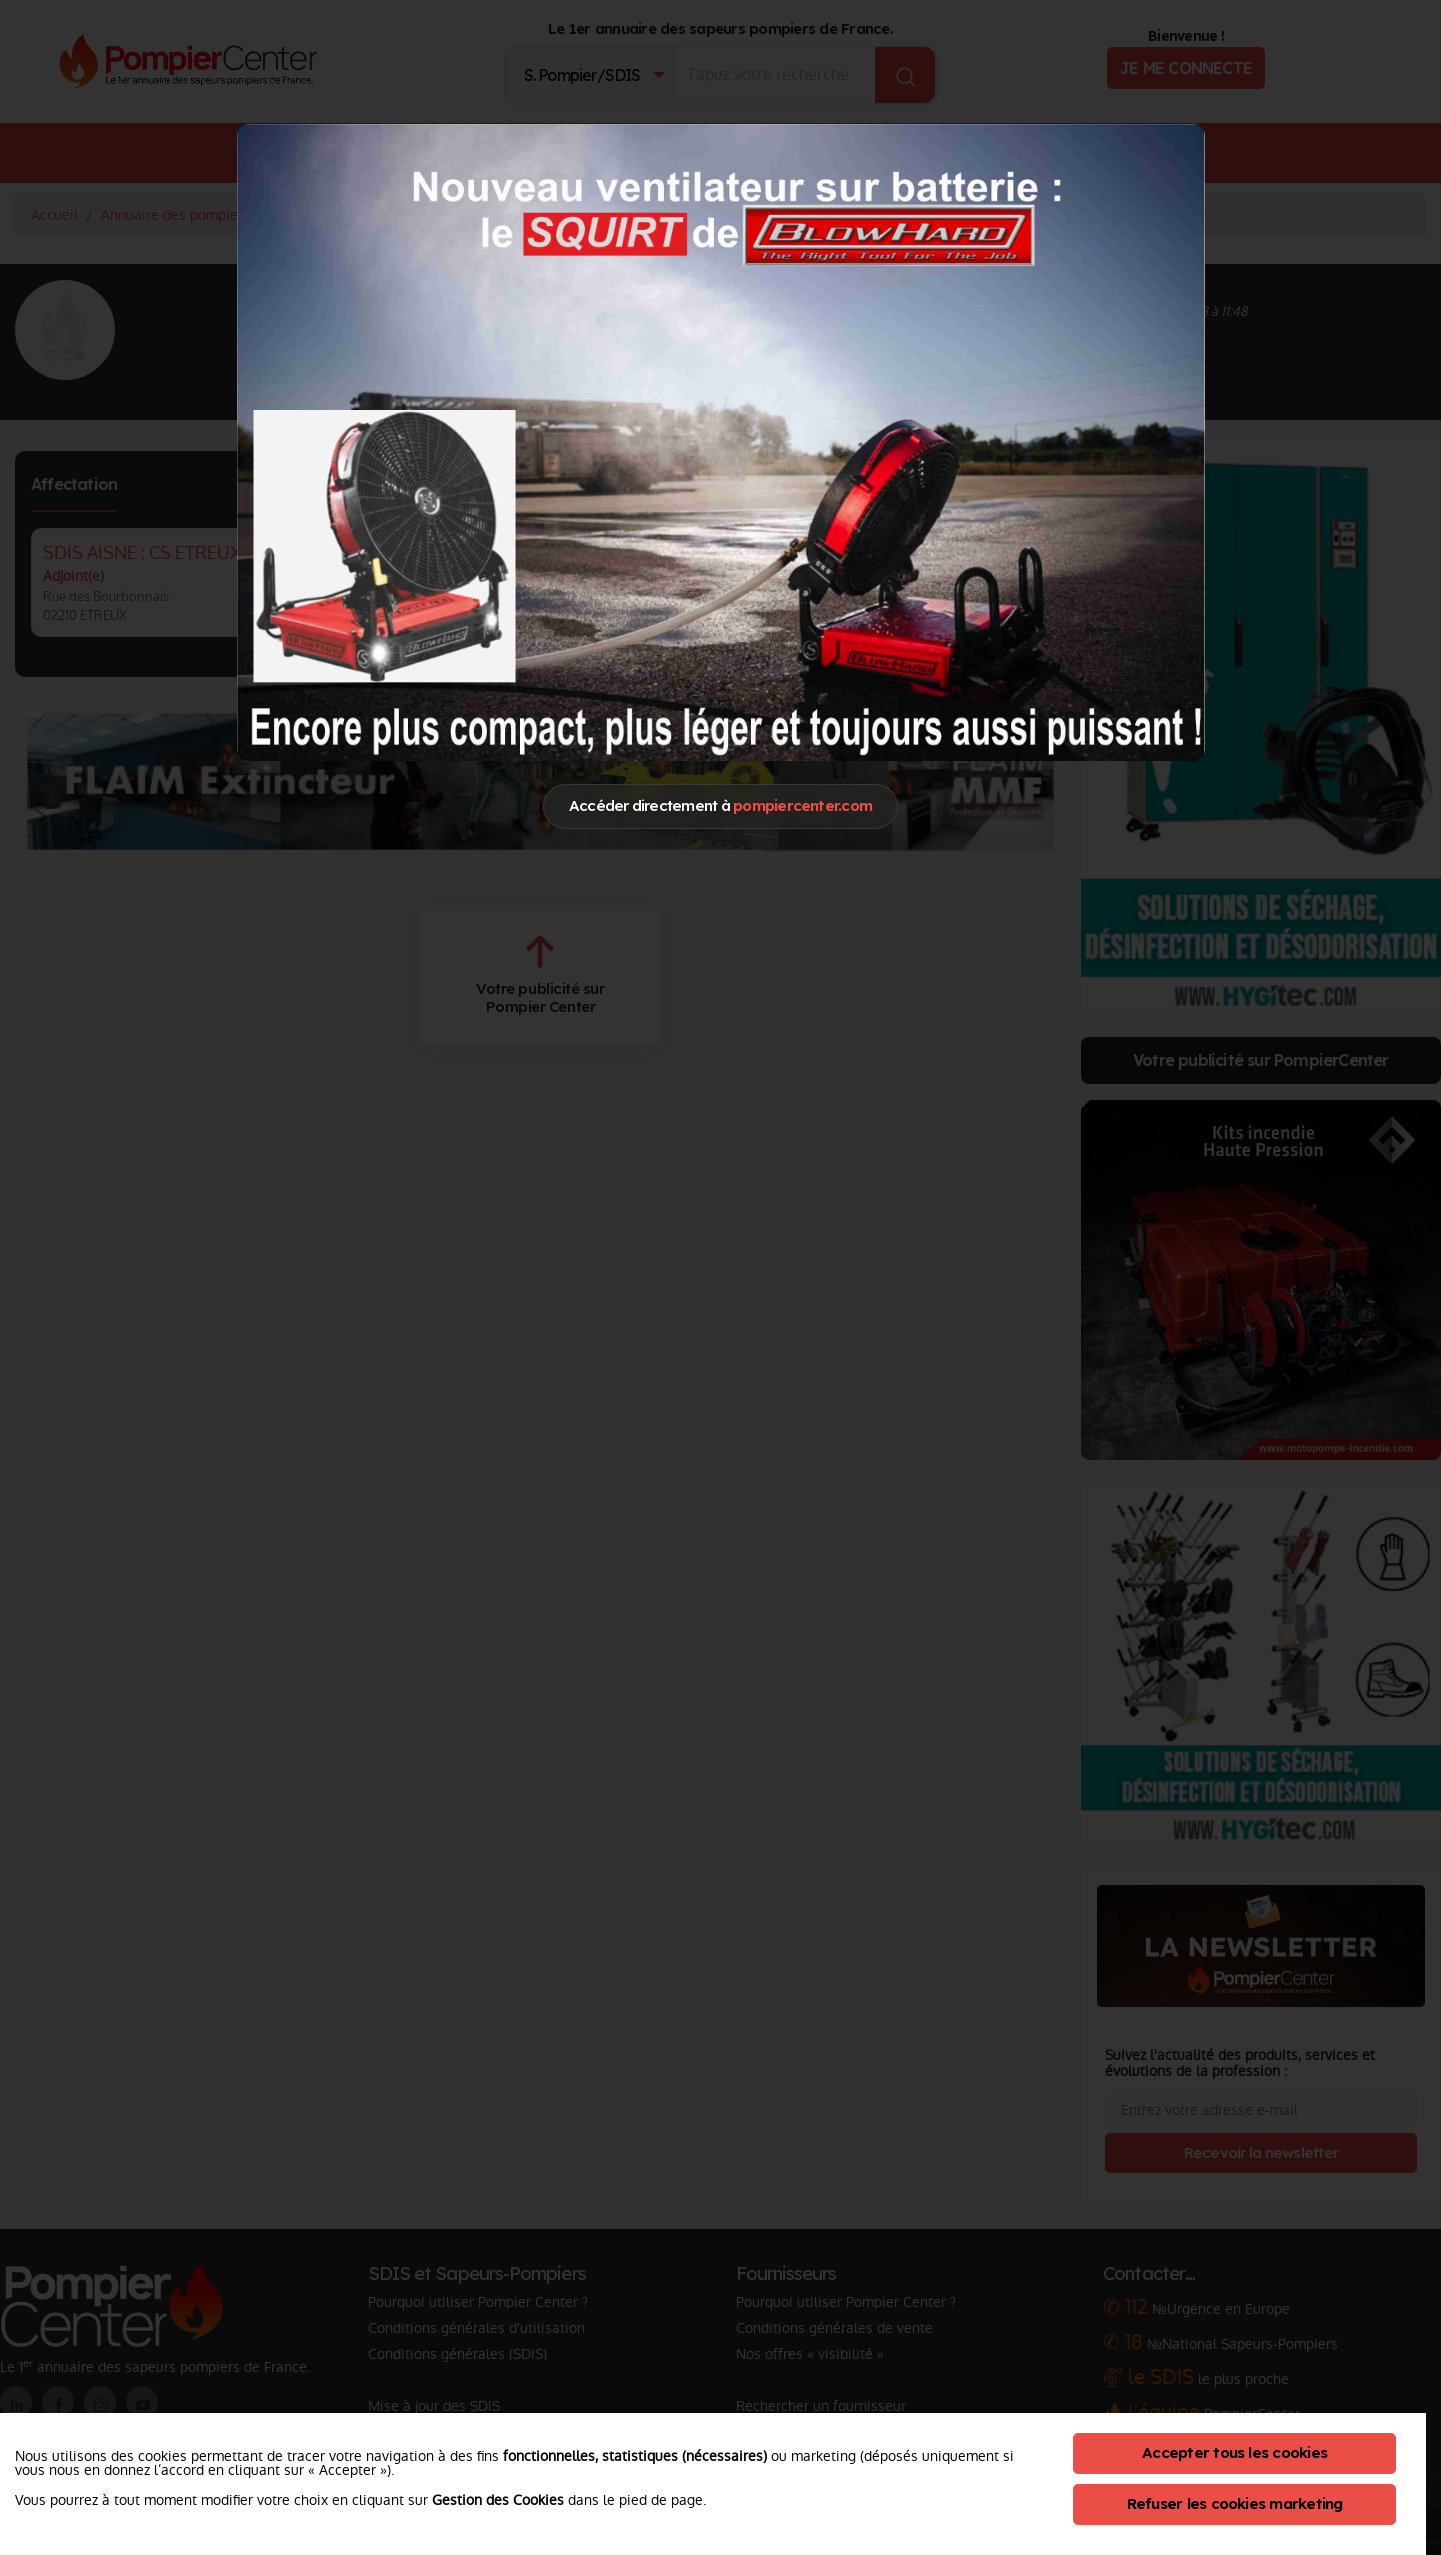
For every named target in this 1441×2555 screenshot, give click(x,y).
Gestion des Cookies (498, 2500)
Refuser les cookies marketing (1235, 2503)
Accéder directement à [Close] (720, 805)
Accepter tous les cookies (1234, 2452)
